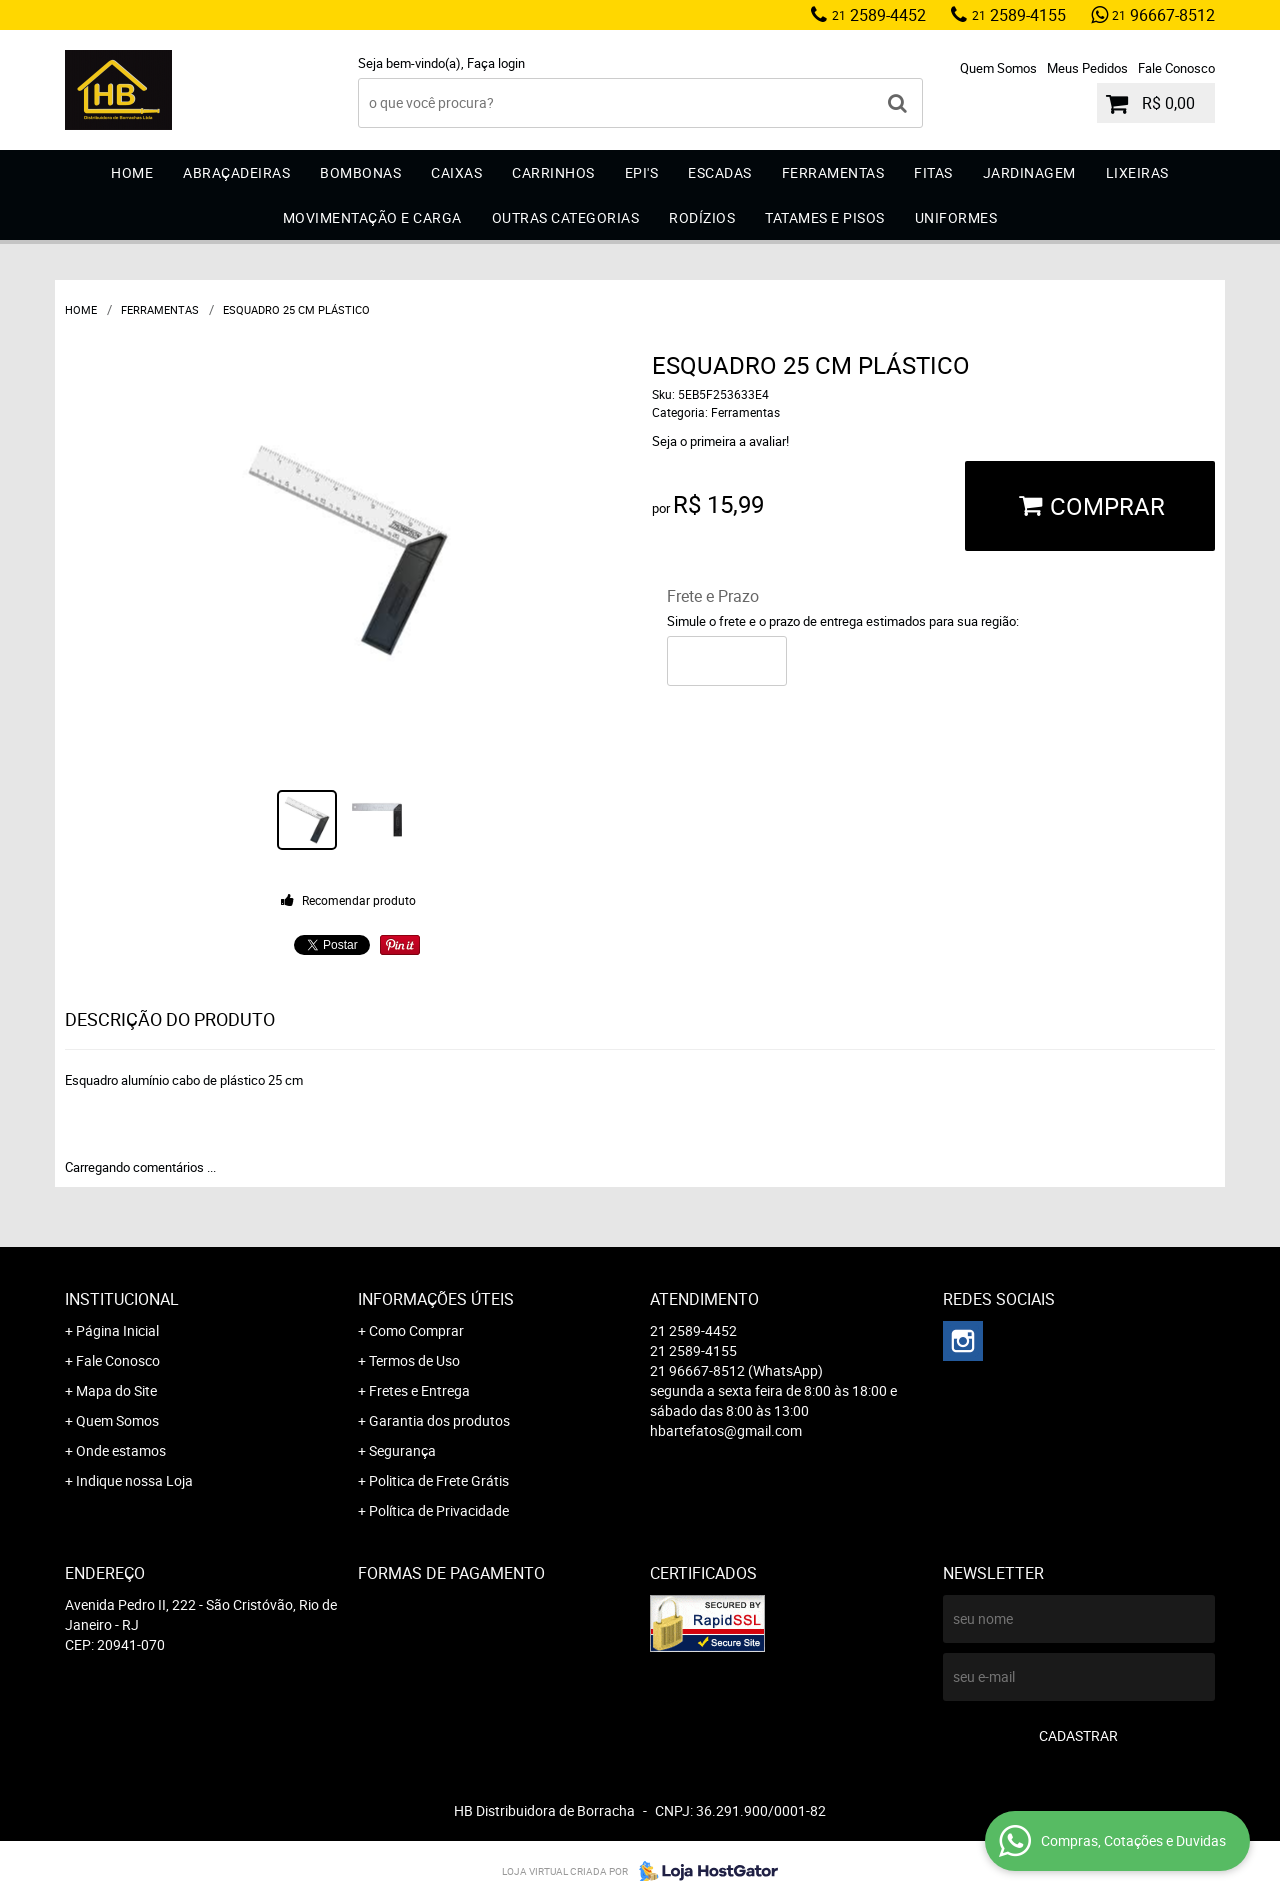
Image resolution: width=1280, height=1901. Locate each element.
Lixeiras (1137, 172)
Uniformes (956, 217)
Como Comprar (416, 1330)
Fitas (933, 172)
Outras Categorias (566, 217)
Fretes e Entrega (419, 1390)
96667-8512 (1163, 15)
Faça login (496, 63)
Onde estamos (121, 1450)
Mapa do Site (116, 1390)
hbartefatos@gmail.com (726, 1430)
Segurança (402, 1450)
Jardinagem (1029, 172)
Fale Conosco (1176, 68)
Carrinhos (553, 172)
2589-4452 (879, 15)
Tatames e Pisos (825, 217)
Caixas (456, 172)
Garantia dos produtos (439, 1420)
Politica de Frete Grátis (439, 1480)
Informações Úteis (436, 1299)
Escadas (720, 172)
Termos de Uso (414, 1360)
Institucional (122, 1299)
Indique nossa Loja (134, 1480)
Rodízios (702, 217)
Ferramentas (833, 172)
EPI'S (642, 172)
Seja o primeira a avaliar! (720, 441)
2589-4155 (1019, 15)
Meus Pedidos (1087, 68)
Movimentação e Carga (372, 217)
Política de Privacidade (439, 1510)
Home (132, 172)
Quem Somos (998, 68)
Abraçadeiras (236, 172)
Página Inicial (117, 1330)
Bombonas (360, 172)
